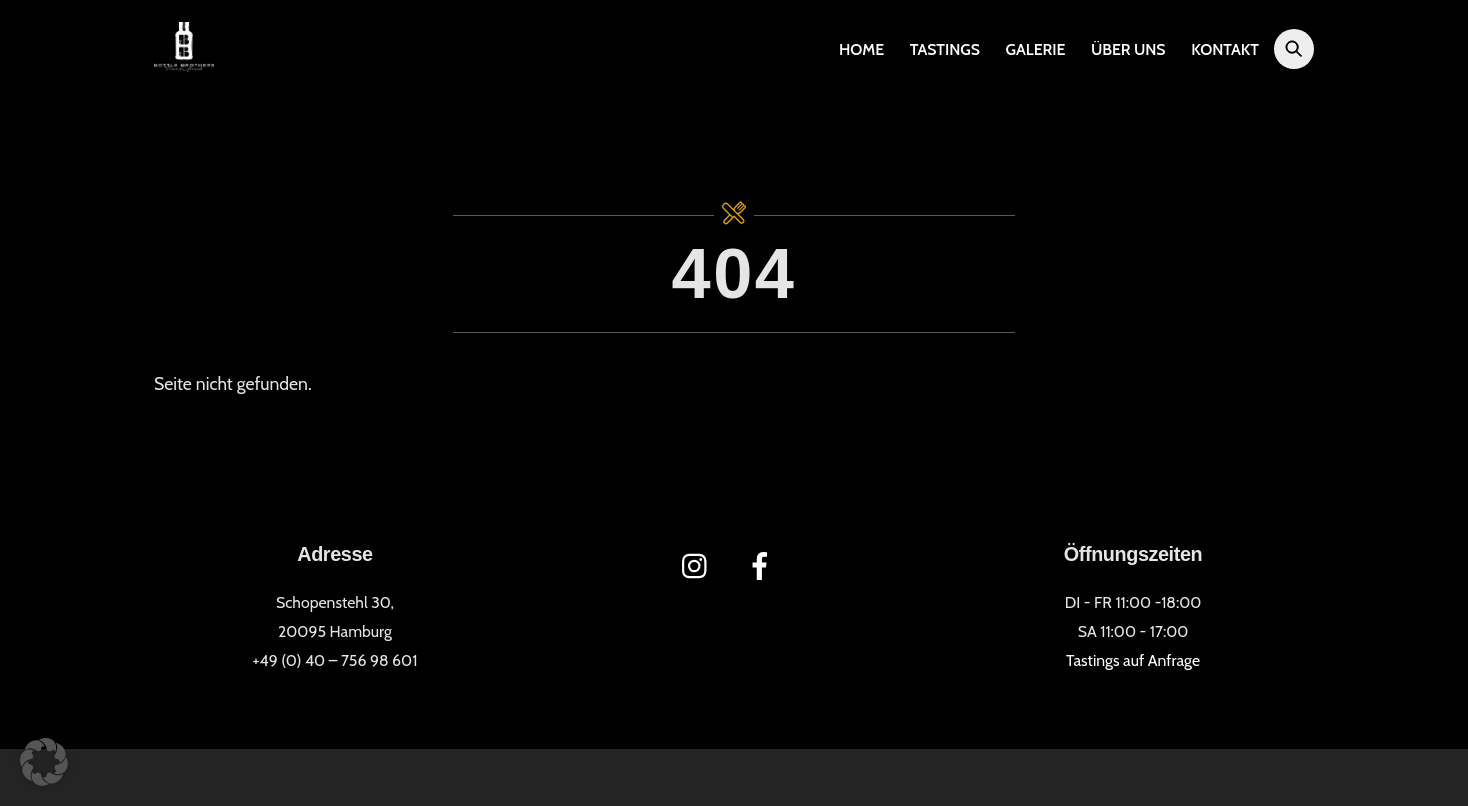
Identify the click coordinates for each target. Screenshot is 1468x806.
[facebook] (763, 564)
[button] (44, 762)
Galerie (1036, 49)
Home (861, 49)
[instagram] (699, 564)
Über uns (1128, 49)
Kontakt (1225, 49)
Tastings (945, 49)
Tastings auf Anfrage (1133, 660)
